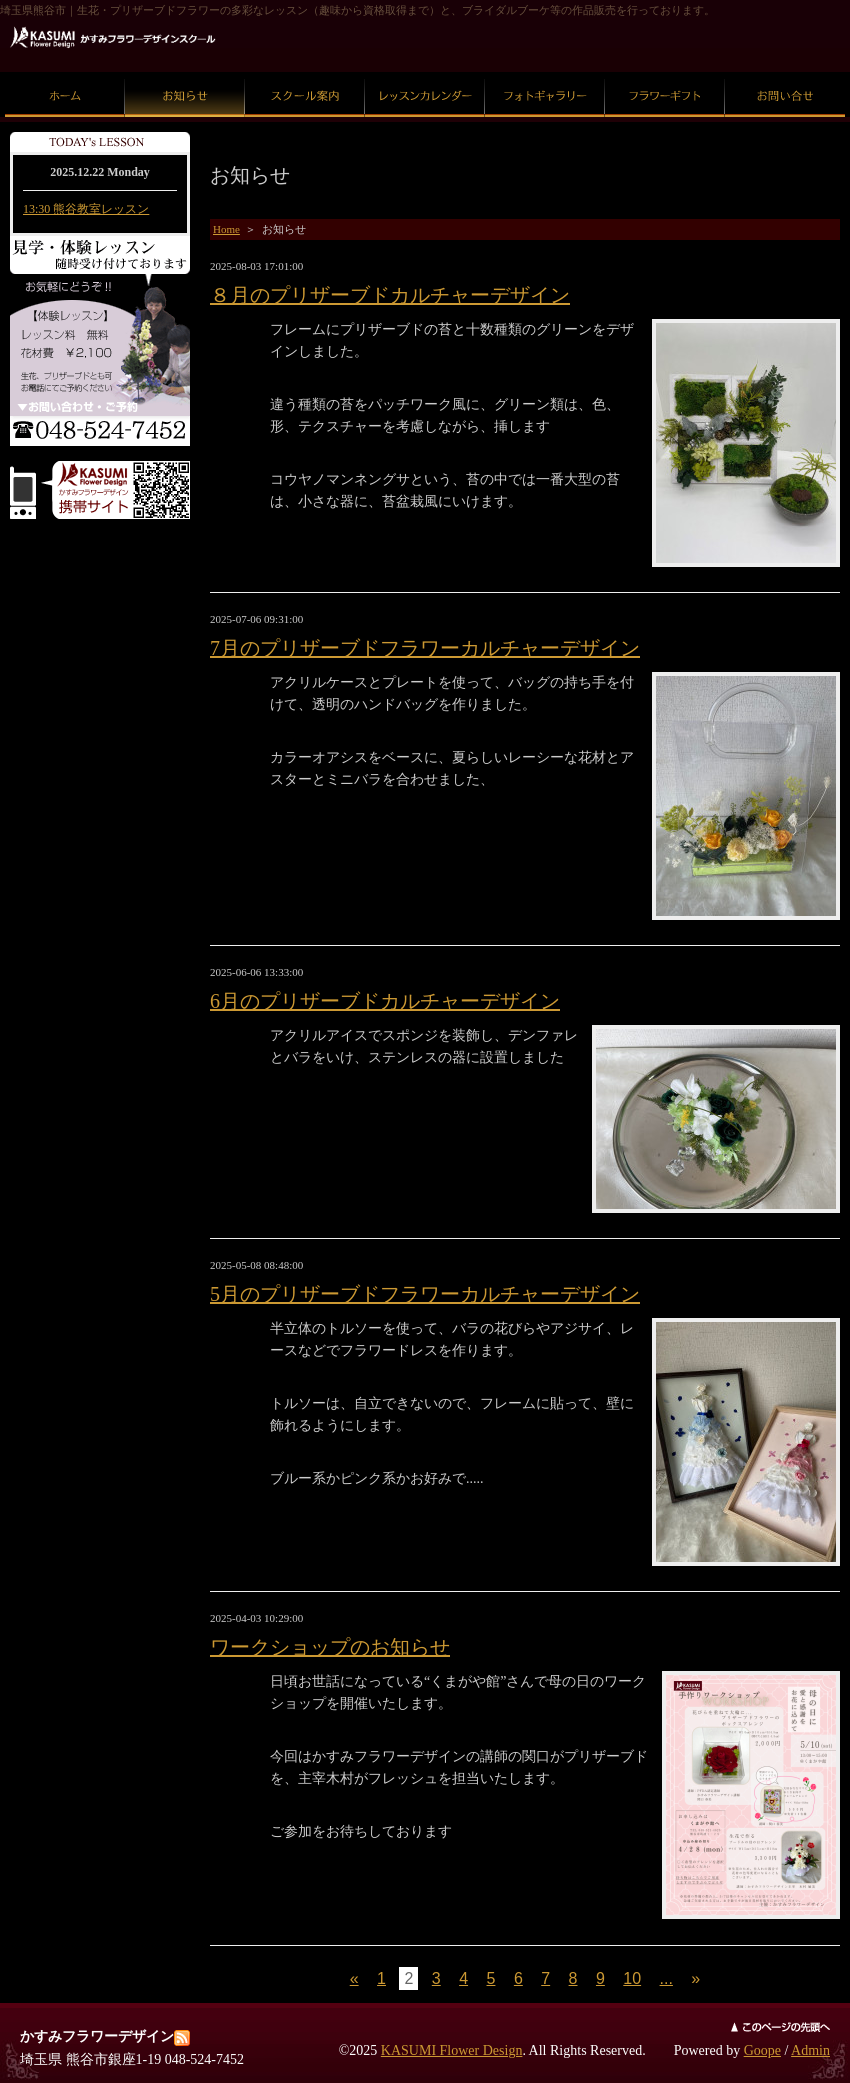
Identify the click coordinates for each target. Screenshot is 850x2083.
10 (632, 1978)
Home (226, 229)
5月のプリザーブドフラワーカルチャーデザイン (425, 1294)
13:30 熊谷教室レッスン (86, 209)
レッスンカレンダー (425, 72)
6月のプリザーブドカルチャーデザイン (385, 1001)
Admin (810, 2050)
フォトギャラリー (545, 72)
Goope (762, 2050)
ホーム (65, 72)
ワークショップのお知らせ (330, 1647)
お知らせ (185, 72)
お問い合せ (785, 72)
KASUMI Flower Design (452, 2050)
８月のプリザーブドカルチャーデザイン (390, 295)
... (666, 1978)
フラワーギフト (665, 72)
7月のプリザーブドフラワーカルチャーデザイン (425, 648)
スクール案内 (305, 72)
